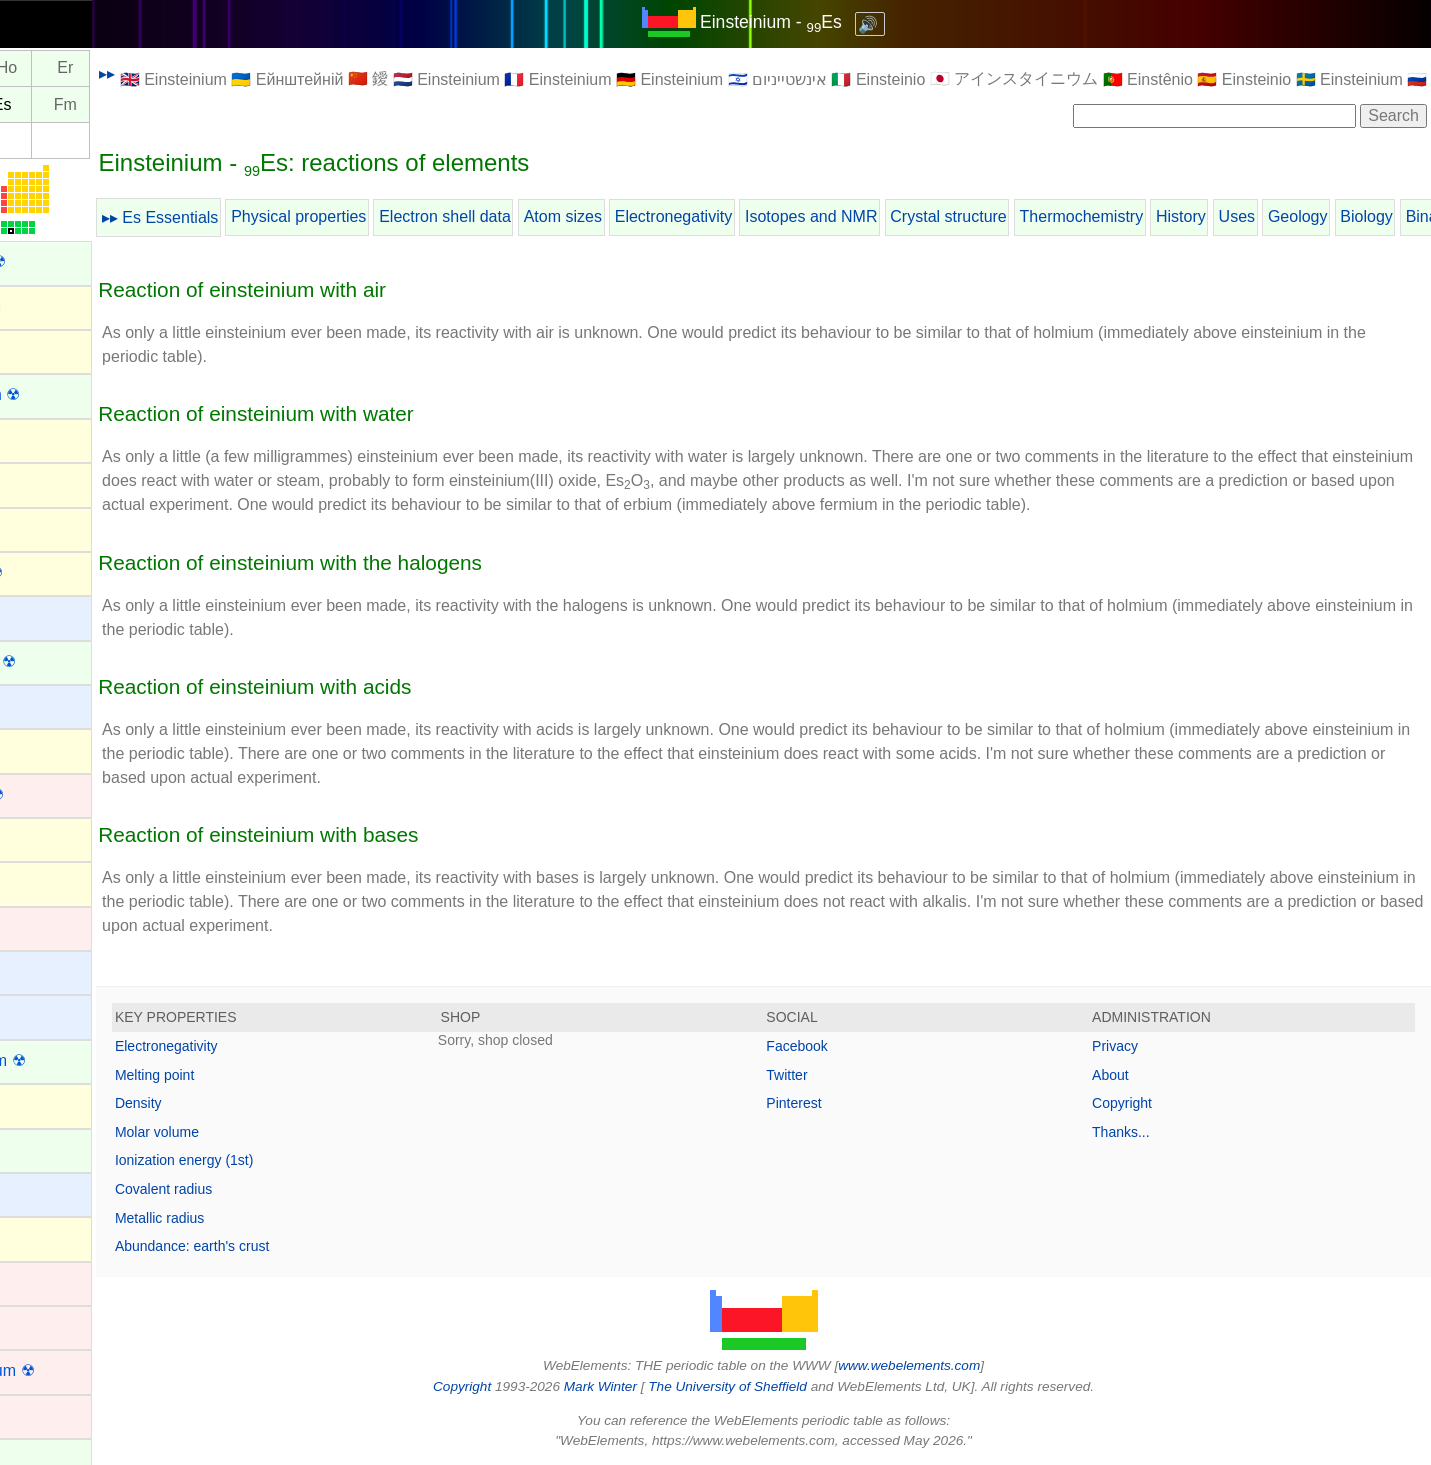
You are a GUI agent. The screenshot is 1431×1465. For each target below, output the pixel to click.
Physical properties (386, 216)
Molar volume (245, 1132)
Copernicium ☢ (68, 1370)
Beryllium (47, 704)
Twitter (830, 1075)
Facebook (840, 1046)
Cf (36, 104)
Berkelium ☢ (59, 661)
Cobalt (37, 1325)
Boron (35, 837)
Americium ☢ (61, 394)
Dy (37, 68)
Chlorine (44, 1236)
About (1132, 1075)
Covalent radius (251, 1189)
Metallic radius (247, 1218)
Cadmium (48, 926)
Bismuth (43, 748)
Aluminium (51, 305)
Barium (39, 615)
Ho (95, 68)
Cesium (41, 1192)
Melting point (242, 1075)
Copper (40, 1414)
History (1269, 216)
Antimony (47, 438)
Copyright (1144, 1103)
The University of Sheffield (773, 1386)
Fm (153, 104)
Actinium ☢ (54, 261)
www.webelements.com (953, 1365)
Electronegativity (761, 216)
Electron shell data (533, 216)
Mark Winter (644, 1386)
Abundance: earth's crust (280, 1246)
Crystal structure (1036, 216)
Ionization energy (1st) (272, 1160)
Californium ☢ (63, 1060)
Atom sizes (651, 216)
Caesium (45, 970)
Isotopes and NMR (899, 216)
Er (153, 68)
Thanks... (1143, 1132)
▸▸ (195, 73)
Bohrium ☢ (53, 794)
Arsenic (40, 526)
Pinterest (837, 1103)
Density (226, 1103)
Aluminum (49, 349)
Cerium (40, 1148)
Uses (1325, 216)
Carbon (40, 1103)
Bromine (44, 881)
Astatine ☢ (52, 572)
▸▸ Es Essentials (248, 217)
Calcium (43, 1014)
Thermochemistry (1170, 216)
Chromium (51, 1281)
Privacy (1137, 1046)
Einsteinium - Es (815, 22)
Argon (35, 482)
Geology (1386, 216)
